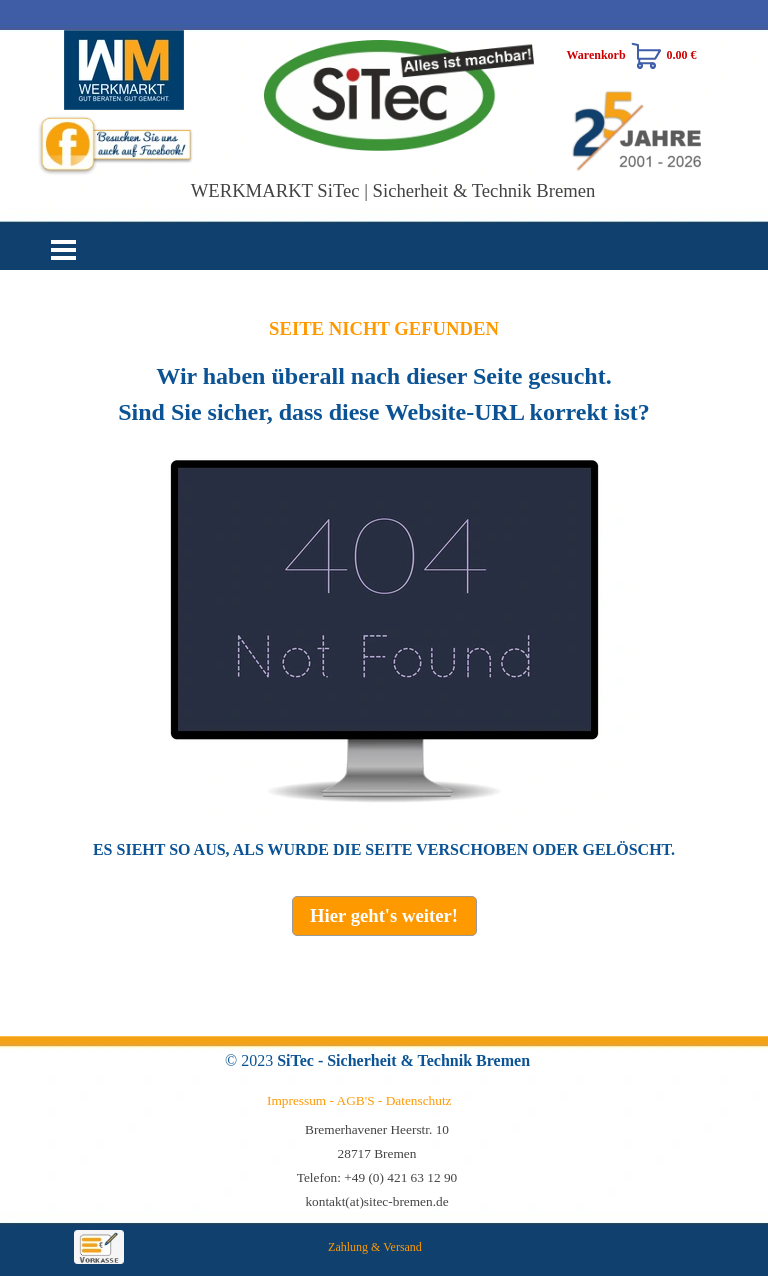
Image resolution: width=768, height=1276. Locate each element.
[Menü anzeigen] (63, 249)
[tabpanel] (384, 588)
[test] (384, 916)
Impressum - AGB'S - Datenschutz (359, 1100)
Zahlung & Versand (375, 1247)
